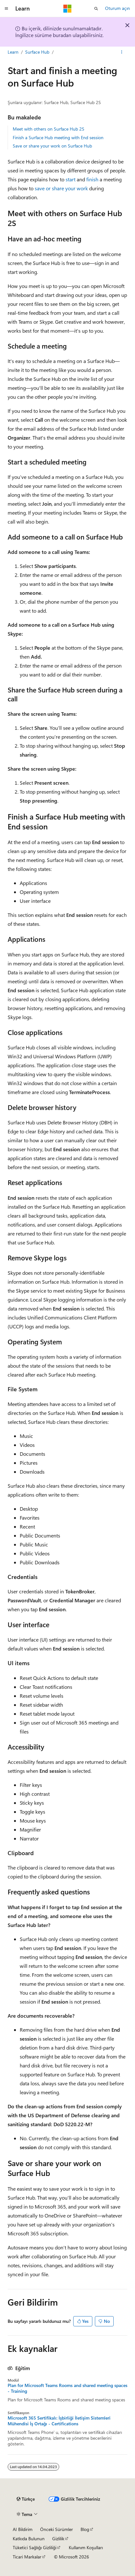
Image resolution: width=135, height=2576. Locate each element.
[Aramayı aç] (96, 8)
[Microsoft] (67, 8)
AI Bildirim (22, 2529)
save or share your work (61, 188)
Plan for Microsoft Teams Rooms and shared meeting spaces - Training (67, 2388)
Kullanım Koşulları (86, 2547)
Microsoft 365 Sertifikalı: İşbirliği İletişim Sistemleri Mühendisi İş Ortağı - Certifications (59, 2421)
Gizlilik (58, 2538)
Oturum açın (117, 8)
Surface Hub (37, 52)
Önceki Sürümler (56, 2529)
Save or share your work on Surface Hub (52, 146)
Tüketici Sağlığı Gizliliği (34, 2547)
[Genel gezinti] (6, 8)
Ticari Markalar (27, 2557)
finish (92, 179)
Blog (85, 2529)
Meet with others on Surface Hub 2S (48, 129)
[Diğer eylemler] (121, 52)
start (70, 179)
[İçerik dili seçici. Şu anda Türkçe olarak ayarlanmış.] (26, 2499)
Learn (13, 52)
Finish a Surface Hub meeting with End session (58, 137)
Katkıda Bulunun (29, 2538)
